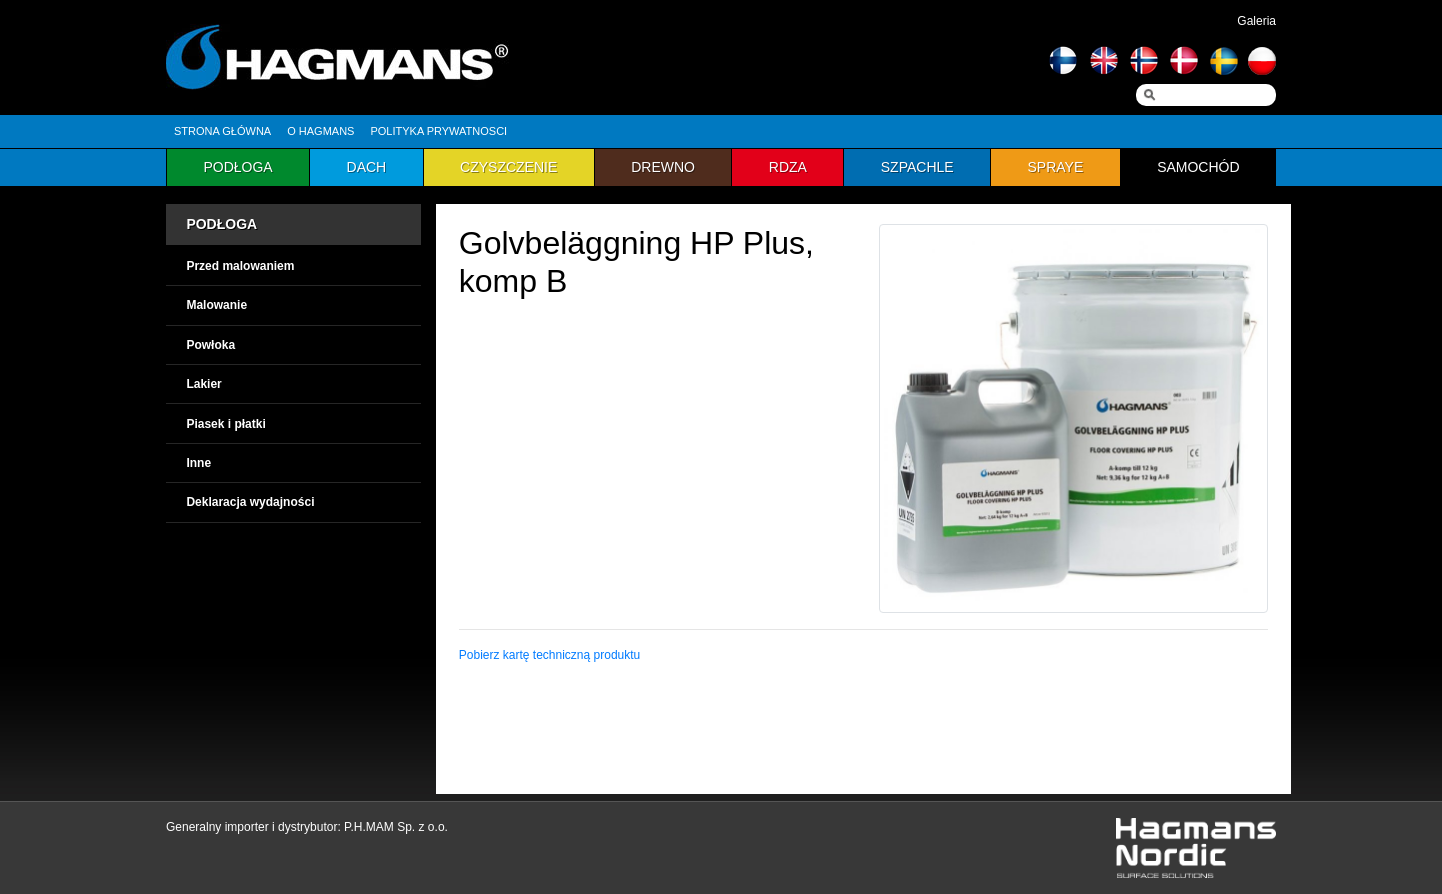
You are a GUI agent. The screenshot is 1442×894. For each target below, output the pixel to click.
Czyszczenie (508, 167)
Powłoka (210, 345)
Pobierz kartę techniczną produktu (549, 655)
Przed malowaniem (240, 266)
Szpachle (917, 167)
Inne (198, 463)
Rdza (788, 167)
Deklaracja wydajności (250, 502)
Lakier (203, 384)
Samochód (1198, 167)
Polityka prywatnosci (438, 131)
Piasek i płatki (225, 424)
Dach (367, 167)
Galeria (1256, 21)
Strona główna (222, 131)
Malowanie (216, 305)
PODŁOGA (221, 224)
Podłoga (237, 167)
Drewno (663, 167)
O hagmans (320, 131)
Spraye (1056, 167)
